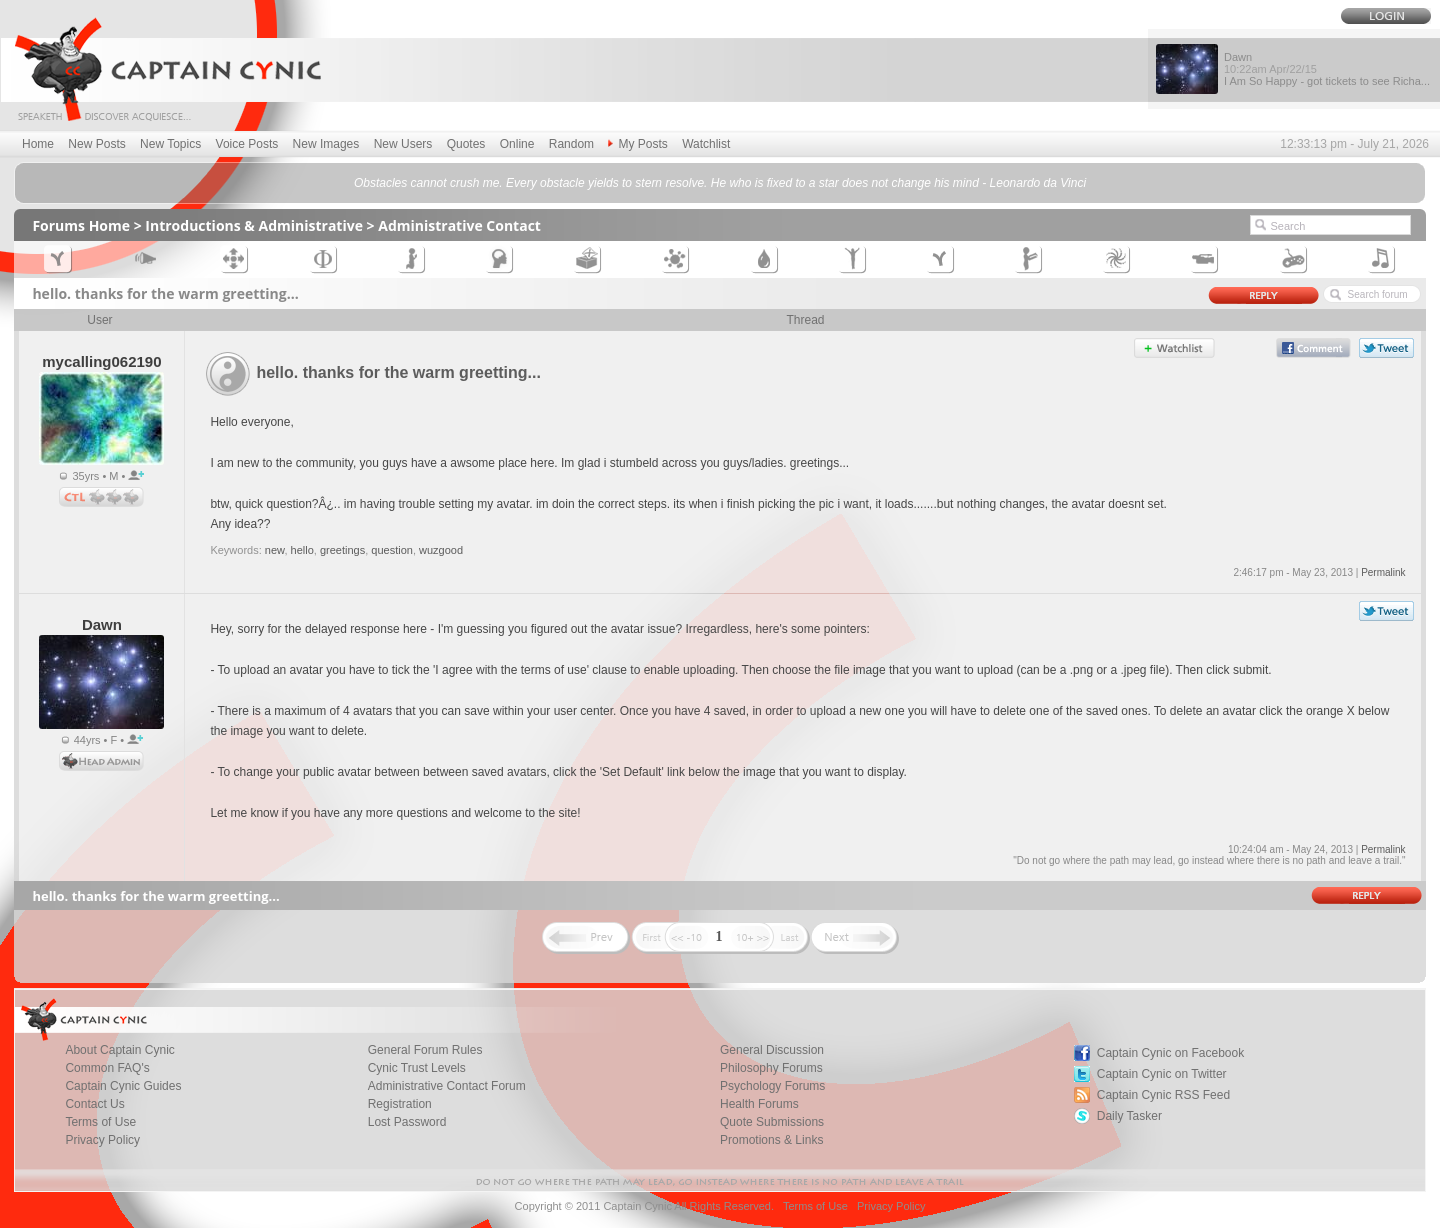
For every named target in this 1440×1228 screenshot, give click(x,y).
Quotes (466, 144)
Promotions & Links (771, 1140)
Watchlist (706, 144)
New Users (403, 144)
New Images (326, 144)
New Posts (96, 144)
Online (517, 144)
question (392, 550)
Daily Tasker (1129, 1116)
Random (571, 144)
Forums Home (81, 225)
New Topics (170, 144)
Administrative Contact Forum (447, 1086)
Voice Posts (247, 144)
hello (302, 550)
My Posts (637, 144)
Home (38, 144)
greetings (342, 550)
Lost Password (407, 1122)
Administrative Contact (459, 225)
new (275, 550)
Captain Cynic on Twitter (1162, 1074)
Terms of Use (815, 1206)
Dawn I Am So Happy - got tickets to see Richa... (1327, 69)
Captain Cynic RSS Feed (1163, 1095)
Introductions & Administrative (254, 225)
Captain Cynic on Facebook (1170, 1053)
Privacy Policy (102, 1140)
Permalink (1383, 572)
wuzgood (441, 550)
